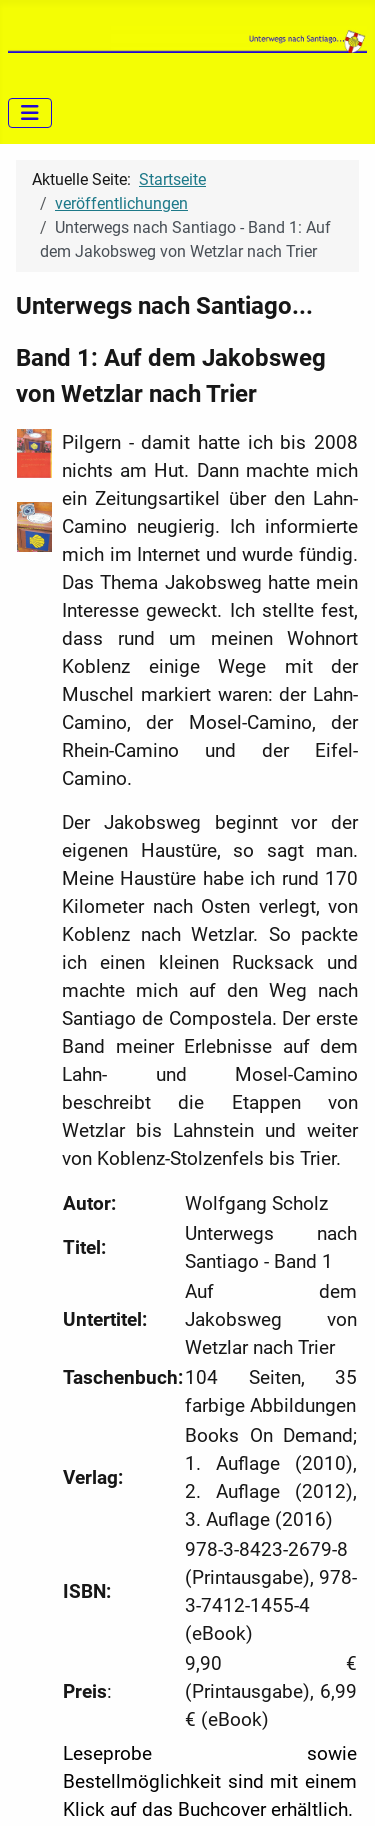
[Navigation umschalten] (30, 113)
